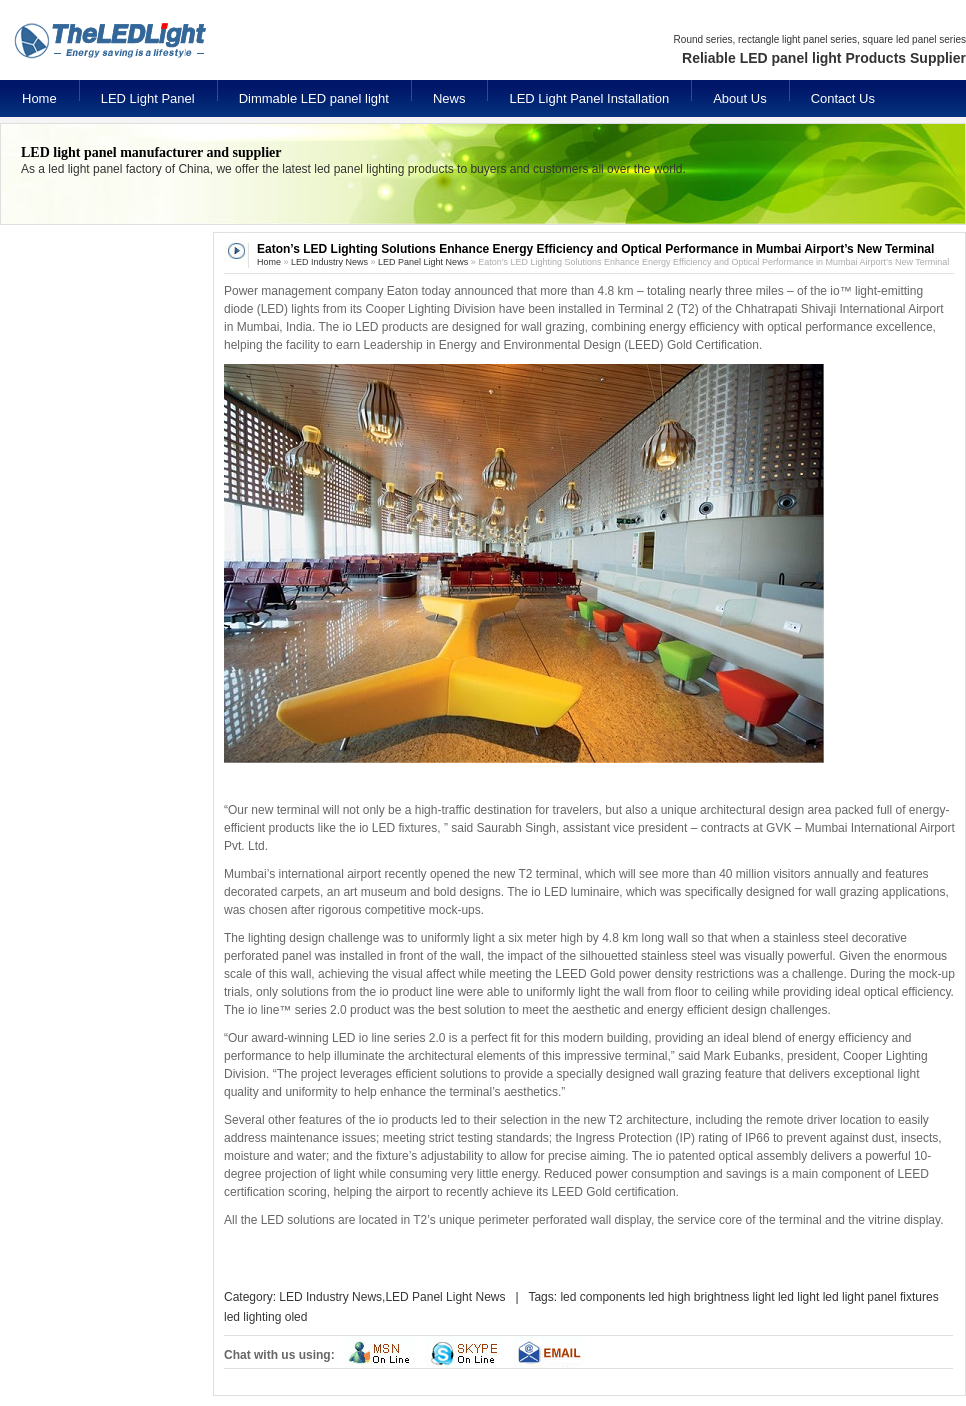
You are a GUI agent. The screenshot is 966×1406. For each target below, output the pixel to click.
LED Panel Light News (423, 262)
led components (602, 1297)
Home (39, 98)
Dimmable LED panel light (314, 98)
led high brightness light (711, 1297)
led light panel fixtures (881, 1297)
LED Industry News (329, 262)
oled (296, 1317)
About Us (739, 98)
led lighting (252, 1317)
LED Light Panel (148, 98)
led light (798, 1297)
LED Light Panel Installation (589, 98)
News (449, 98)
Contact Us (843, 98)
